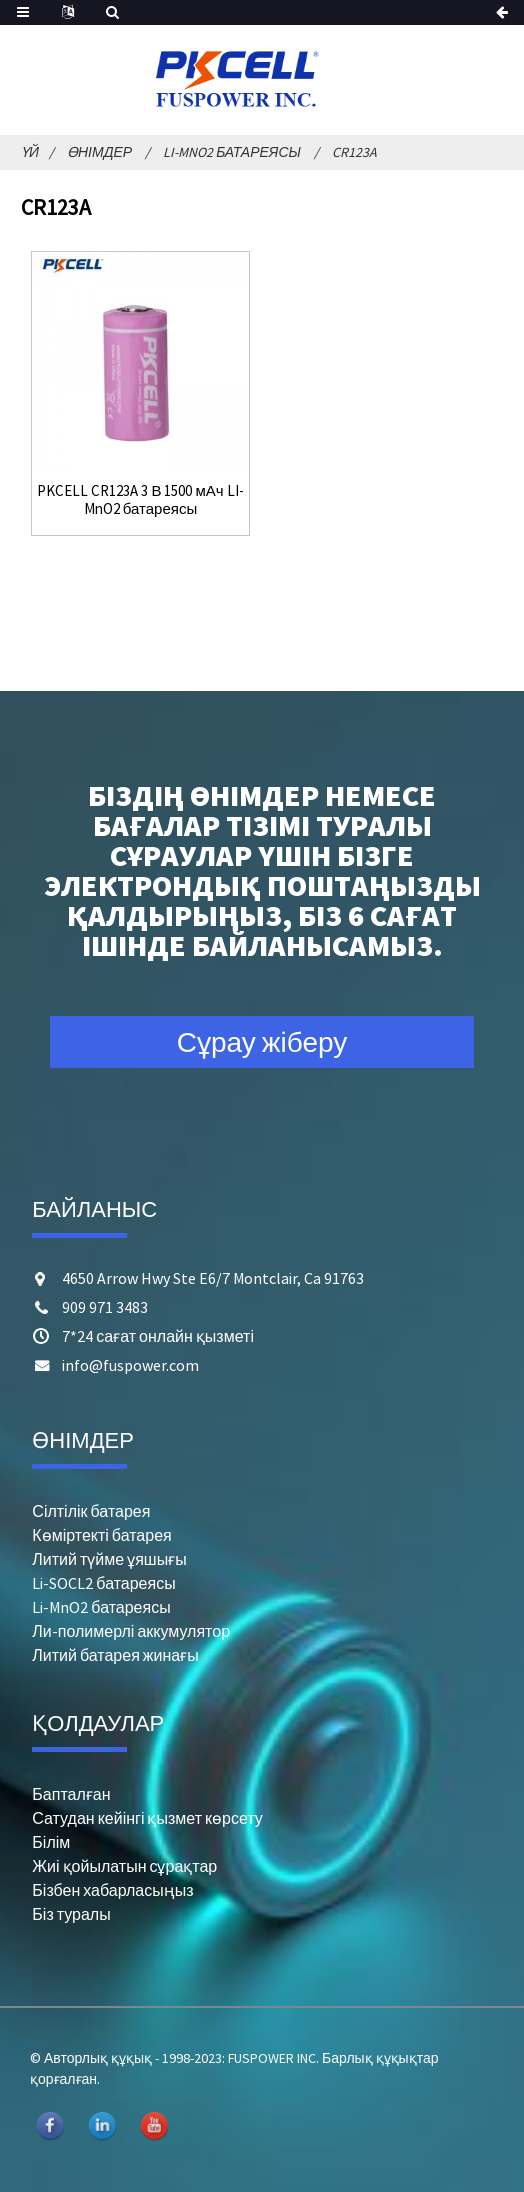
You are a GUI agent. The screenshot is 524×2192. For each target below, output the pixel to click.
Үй (30, 152)
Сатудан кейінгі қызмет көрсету (147, 1818)
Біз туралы (71, 1914)
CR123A (354, 152)
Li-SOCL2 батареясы (103, 1583)
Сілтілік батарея (91, 1511)
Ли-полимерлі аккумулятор (131, 1631)
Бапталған (71, 1794)
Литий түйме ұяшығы (109, 1559)
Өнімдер (99, 152)
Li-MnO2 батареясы (232, 152)
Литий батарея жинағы (115, 1655)
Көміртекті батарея (101, 1535)
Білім (51, 1842)
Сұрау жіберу (262, 1042)
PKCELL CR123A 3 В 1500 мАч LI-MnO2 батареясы (140, 500)
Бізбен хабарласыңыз (112, 1890)
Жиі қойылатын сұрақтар (124, 1866)
